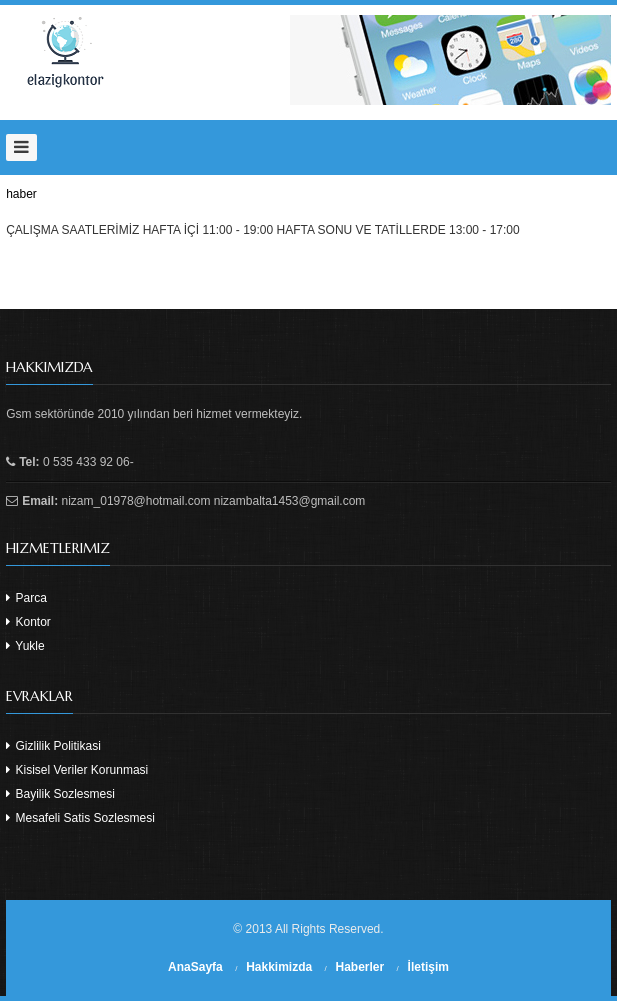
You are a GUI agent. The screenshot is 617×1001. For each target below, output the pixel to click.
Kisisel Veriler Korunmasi (77, 770)
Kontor (28, 622)
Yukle (25, 646)
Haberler (360, 967)
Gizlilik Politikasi (53, 746)
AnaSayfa (195, 967)
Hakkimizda (279, 967)
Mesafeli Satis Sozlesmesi (80, 818)
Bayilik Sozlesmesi (60, 794)
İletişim (428, 967)
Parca (26, 598)
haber (21, 194)
